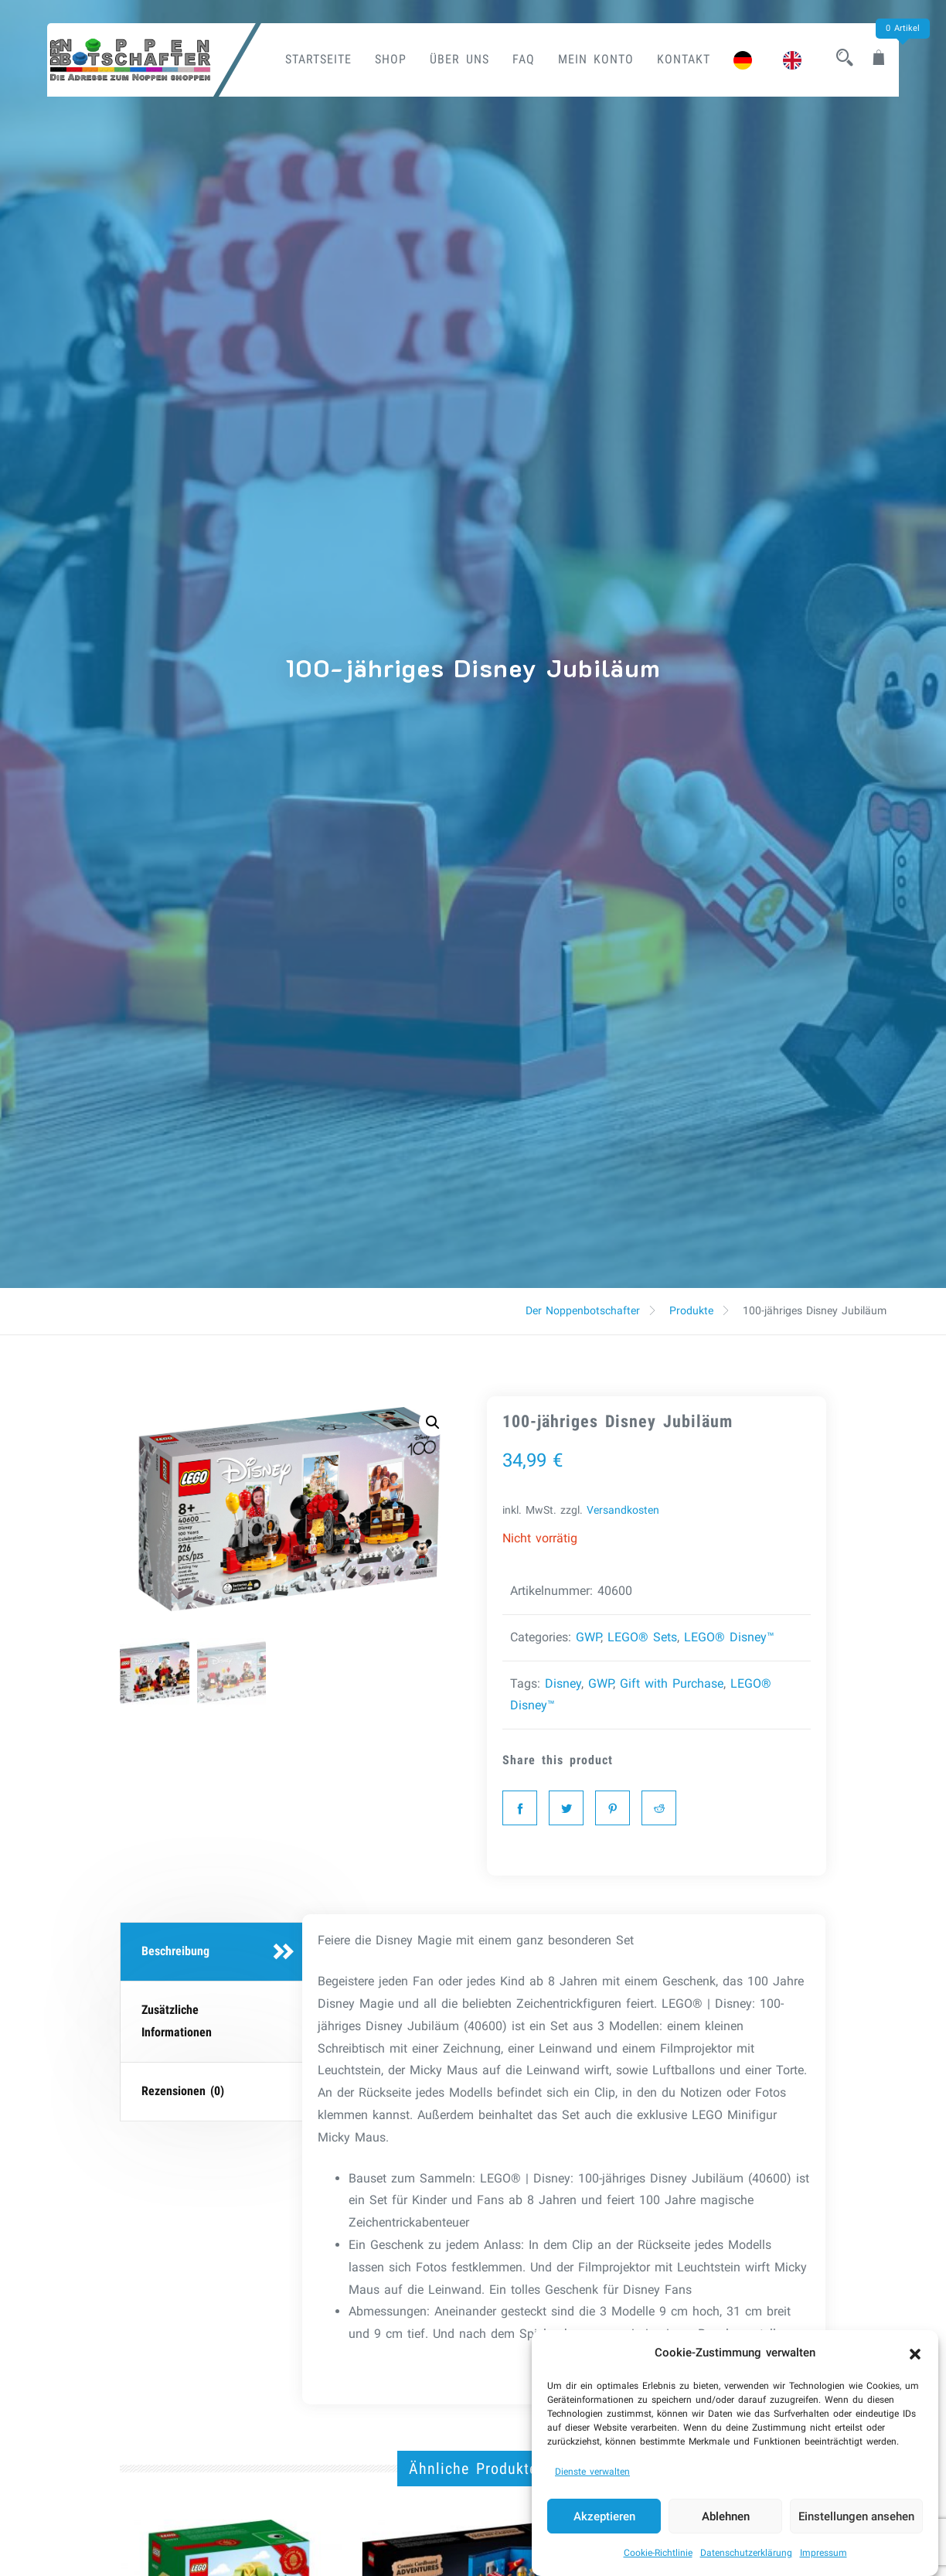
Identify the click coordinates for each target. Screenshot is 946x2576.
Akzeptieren (604, 2526)
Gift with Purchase (671, 1683)
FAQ (523, 59)
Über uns (459, 59)
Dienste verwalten (592, 2481)
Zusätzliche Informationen (176, 2020)
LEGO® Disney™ (729, 1637)
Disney (563, 1683)
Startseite (318, 59)
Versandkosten (623, 1510)
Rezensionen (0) (182, 2091)
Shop (391, 59)
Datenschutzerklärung (746, 2562)
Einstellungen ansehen (856, 2526)
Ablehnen (726, 2526)
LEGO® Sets (642, 1637)
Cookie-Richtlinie (658, 2562)
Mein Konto (596, 59)
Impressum (823, 2562)
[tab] (213, 1952)
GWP (588, 1637)
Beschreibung (175, 1951)
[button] (915, 2362)
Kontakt (683, 59)
